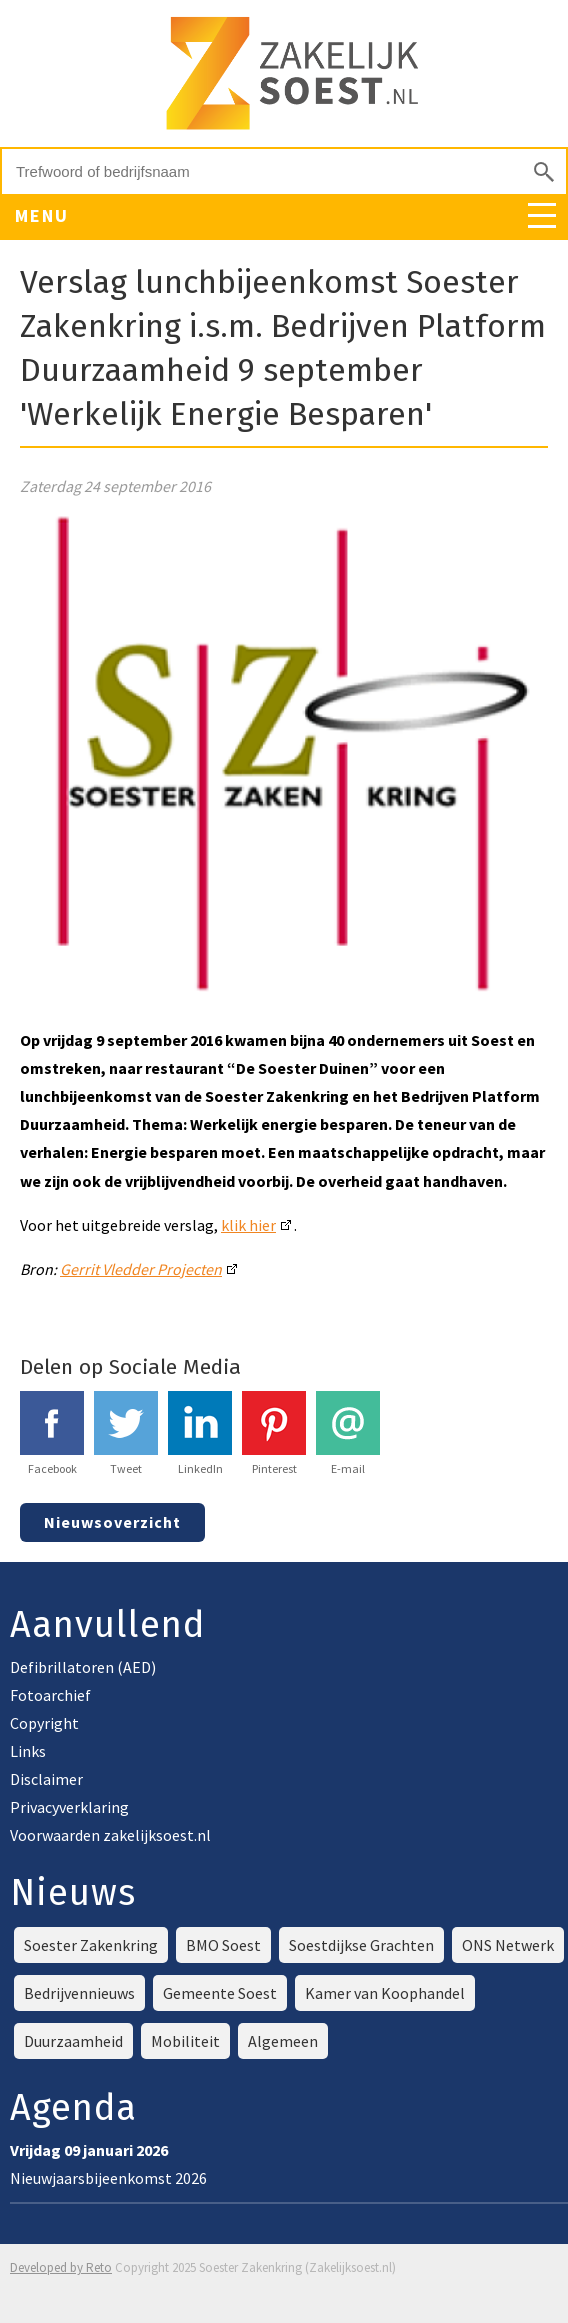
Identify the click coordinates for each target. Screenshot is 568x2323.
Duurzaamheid (73, 2041)
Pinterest (274, 1433)
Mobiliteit (185, 2041)
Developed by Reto (61, 2267)
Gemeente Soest (220, 1993)
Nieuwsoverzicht (112, 1522)
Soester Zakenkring (91, 1945)
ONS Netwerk (508, 1945)
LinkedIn (200, 1433)
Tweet (126, 1433)
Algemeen (283, 2041)
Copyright (44, 1723)
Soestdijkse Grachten (361, 1945)
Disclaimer (46, 1779)
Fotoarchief (50, 1695)
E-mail (348, 1433)
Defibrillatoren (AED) (83, 1667)
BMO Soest (223, 1945)
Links (28, 1751)
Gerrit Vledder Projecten (141, 1269)
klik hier (248, 1225)
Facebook (52, 1433)
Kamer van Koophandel (385, 1993)
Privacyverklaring (69, 1807)
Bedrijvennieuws (79, 1993)
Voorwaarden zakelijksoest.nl (110, 1835)
